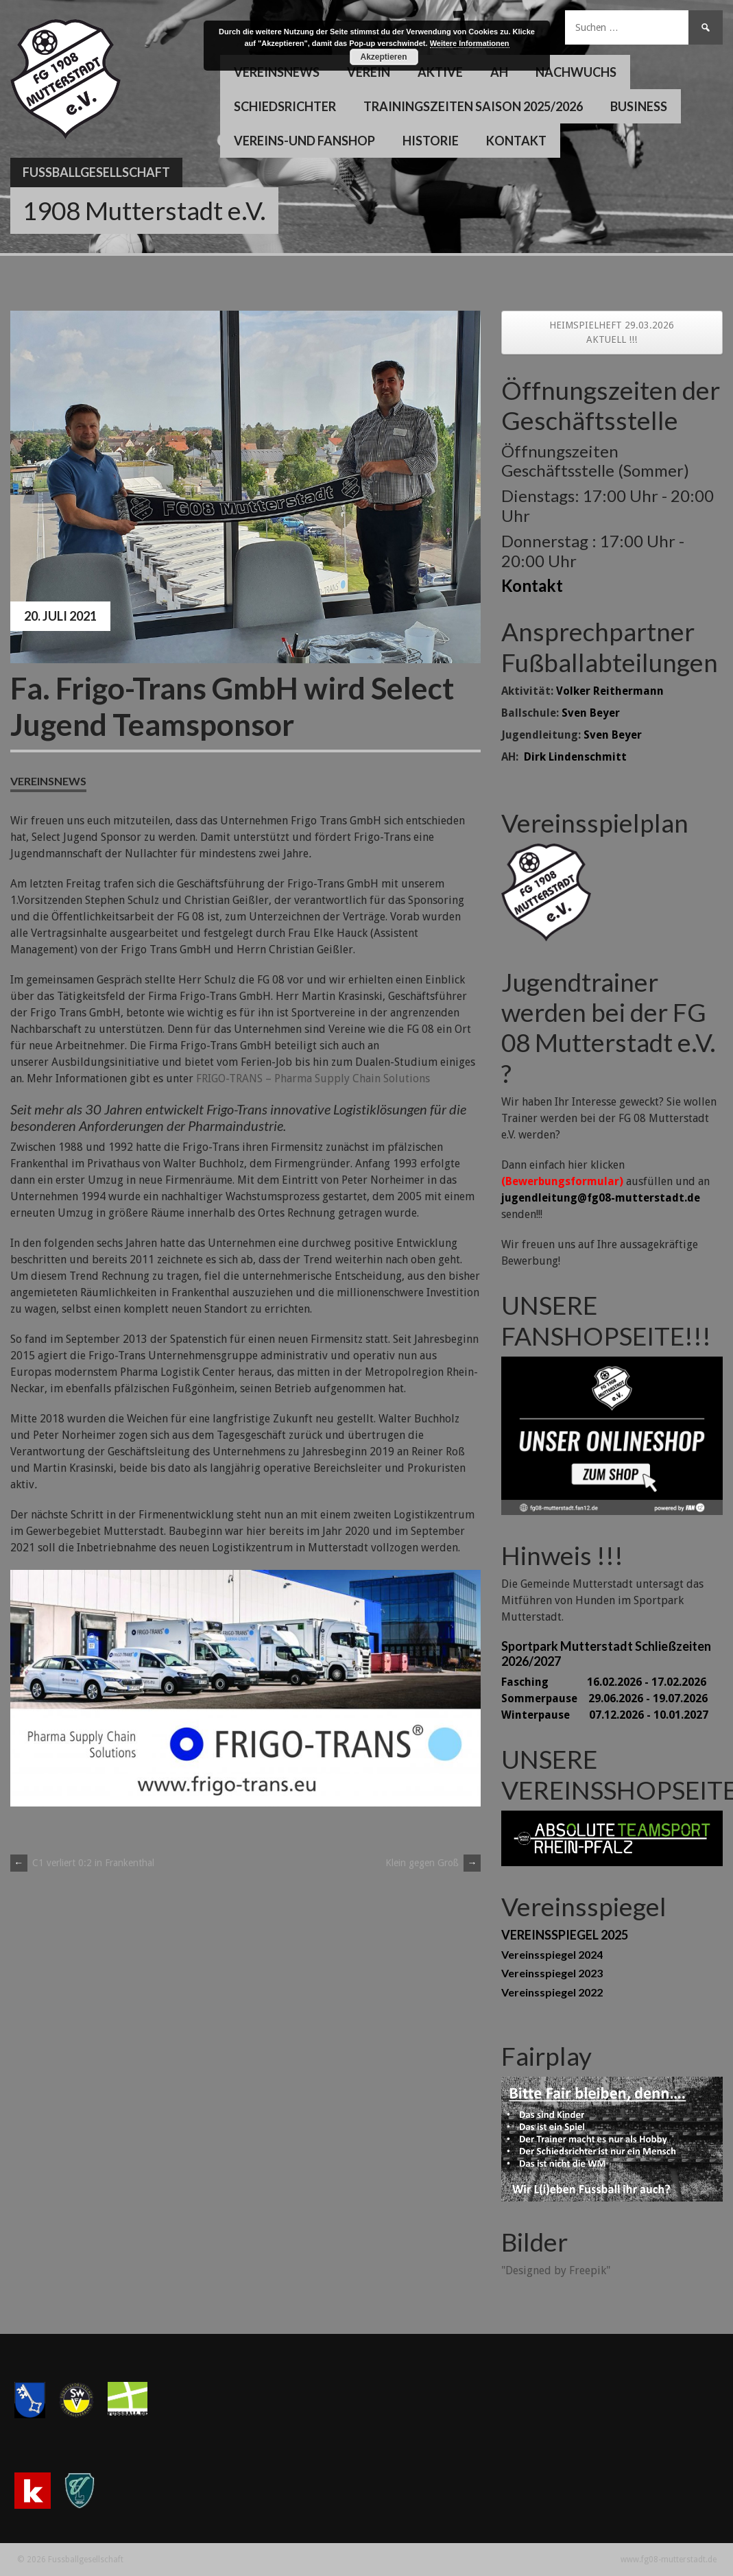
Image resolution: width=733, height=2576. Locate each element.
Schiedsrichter (285, 106)
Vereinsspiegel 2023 (552, 1972)
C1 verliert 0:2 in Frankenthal (82, 1862)
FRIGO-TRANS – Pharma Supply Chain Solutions (313, 1078)
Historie (430, 140)
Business (638, 106)
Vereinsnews (277, 72)
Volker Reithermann (610, 690)
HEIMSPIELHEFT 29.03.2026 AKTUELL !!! (611, 332)
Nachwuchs (576, 72)
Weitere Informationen (469, 43)
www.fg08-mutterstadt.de (669, 2559)
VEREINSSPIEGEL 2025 (564, 1934)
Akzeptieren (383, 57)
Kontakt (516, 140)
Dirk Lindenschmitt (575, 756)
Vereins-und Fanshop (304, 140)
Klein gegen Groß (433, 1862)
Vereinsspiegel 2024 (552, 1954)
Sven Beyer (591, 712)
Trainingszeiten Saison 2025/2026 (473, 106)
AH (499, 72)
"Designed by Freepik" (555, 2270)
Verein (368, 72)
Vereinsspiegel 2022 (552, 1992)
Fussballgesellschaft (96, 172)
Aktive (440, 72)
